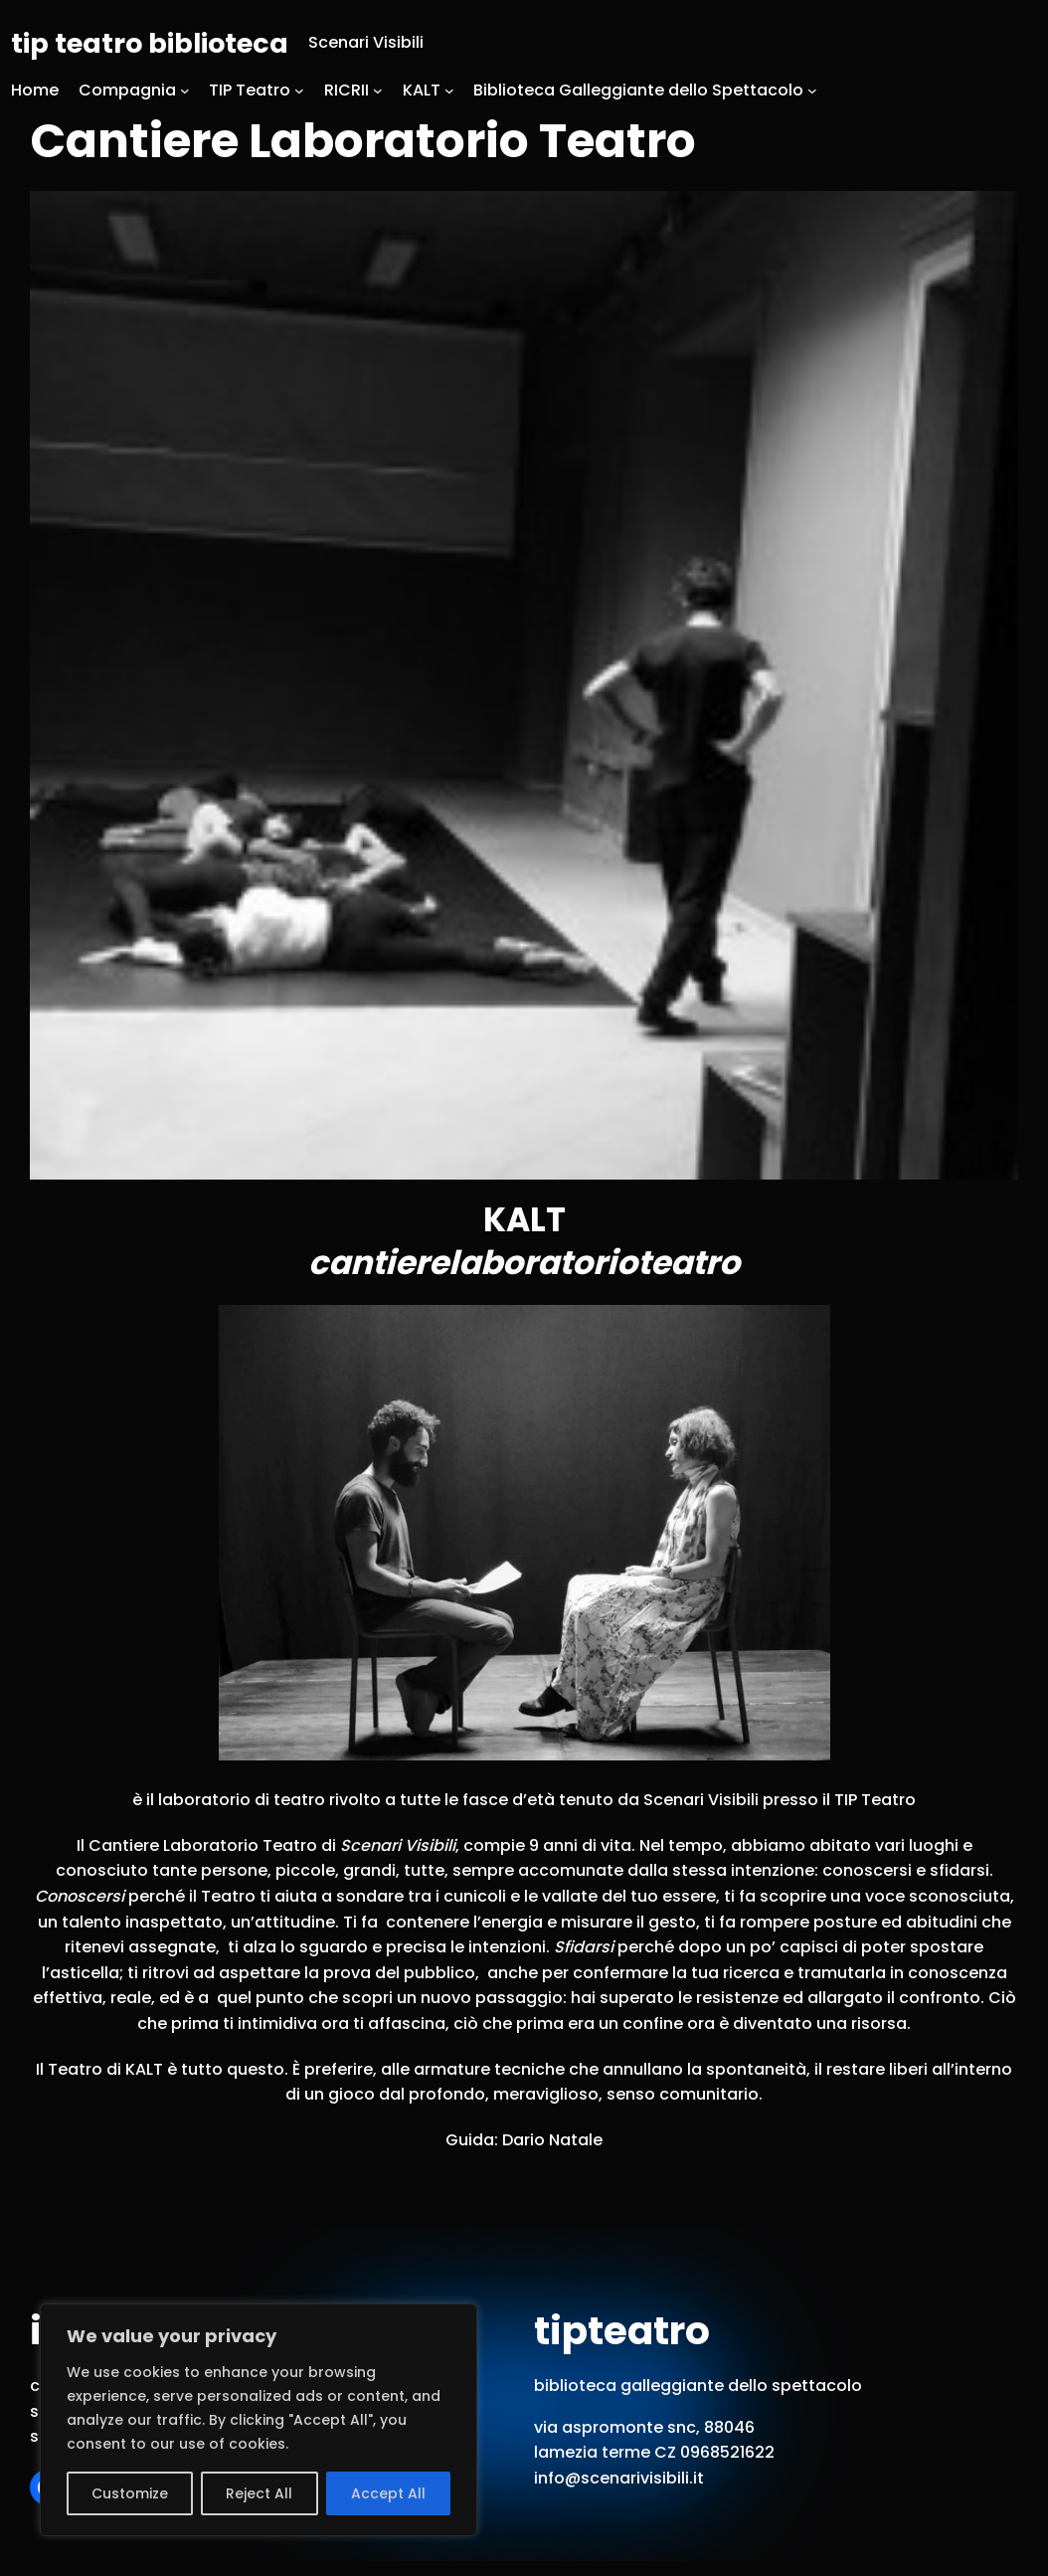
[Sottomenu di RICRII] (378, 90)
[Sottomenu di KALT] (449, 90)
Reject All (259, 2493)
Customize (129, 2493)
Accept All (388, 2493)
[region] (258, 2419)
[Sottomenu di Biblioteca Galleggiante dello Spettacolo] (812, 90)
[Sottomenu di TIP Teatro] (299, 90)
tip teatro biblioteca (149, 43)
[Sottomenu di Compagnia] (185, 90)
